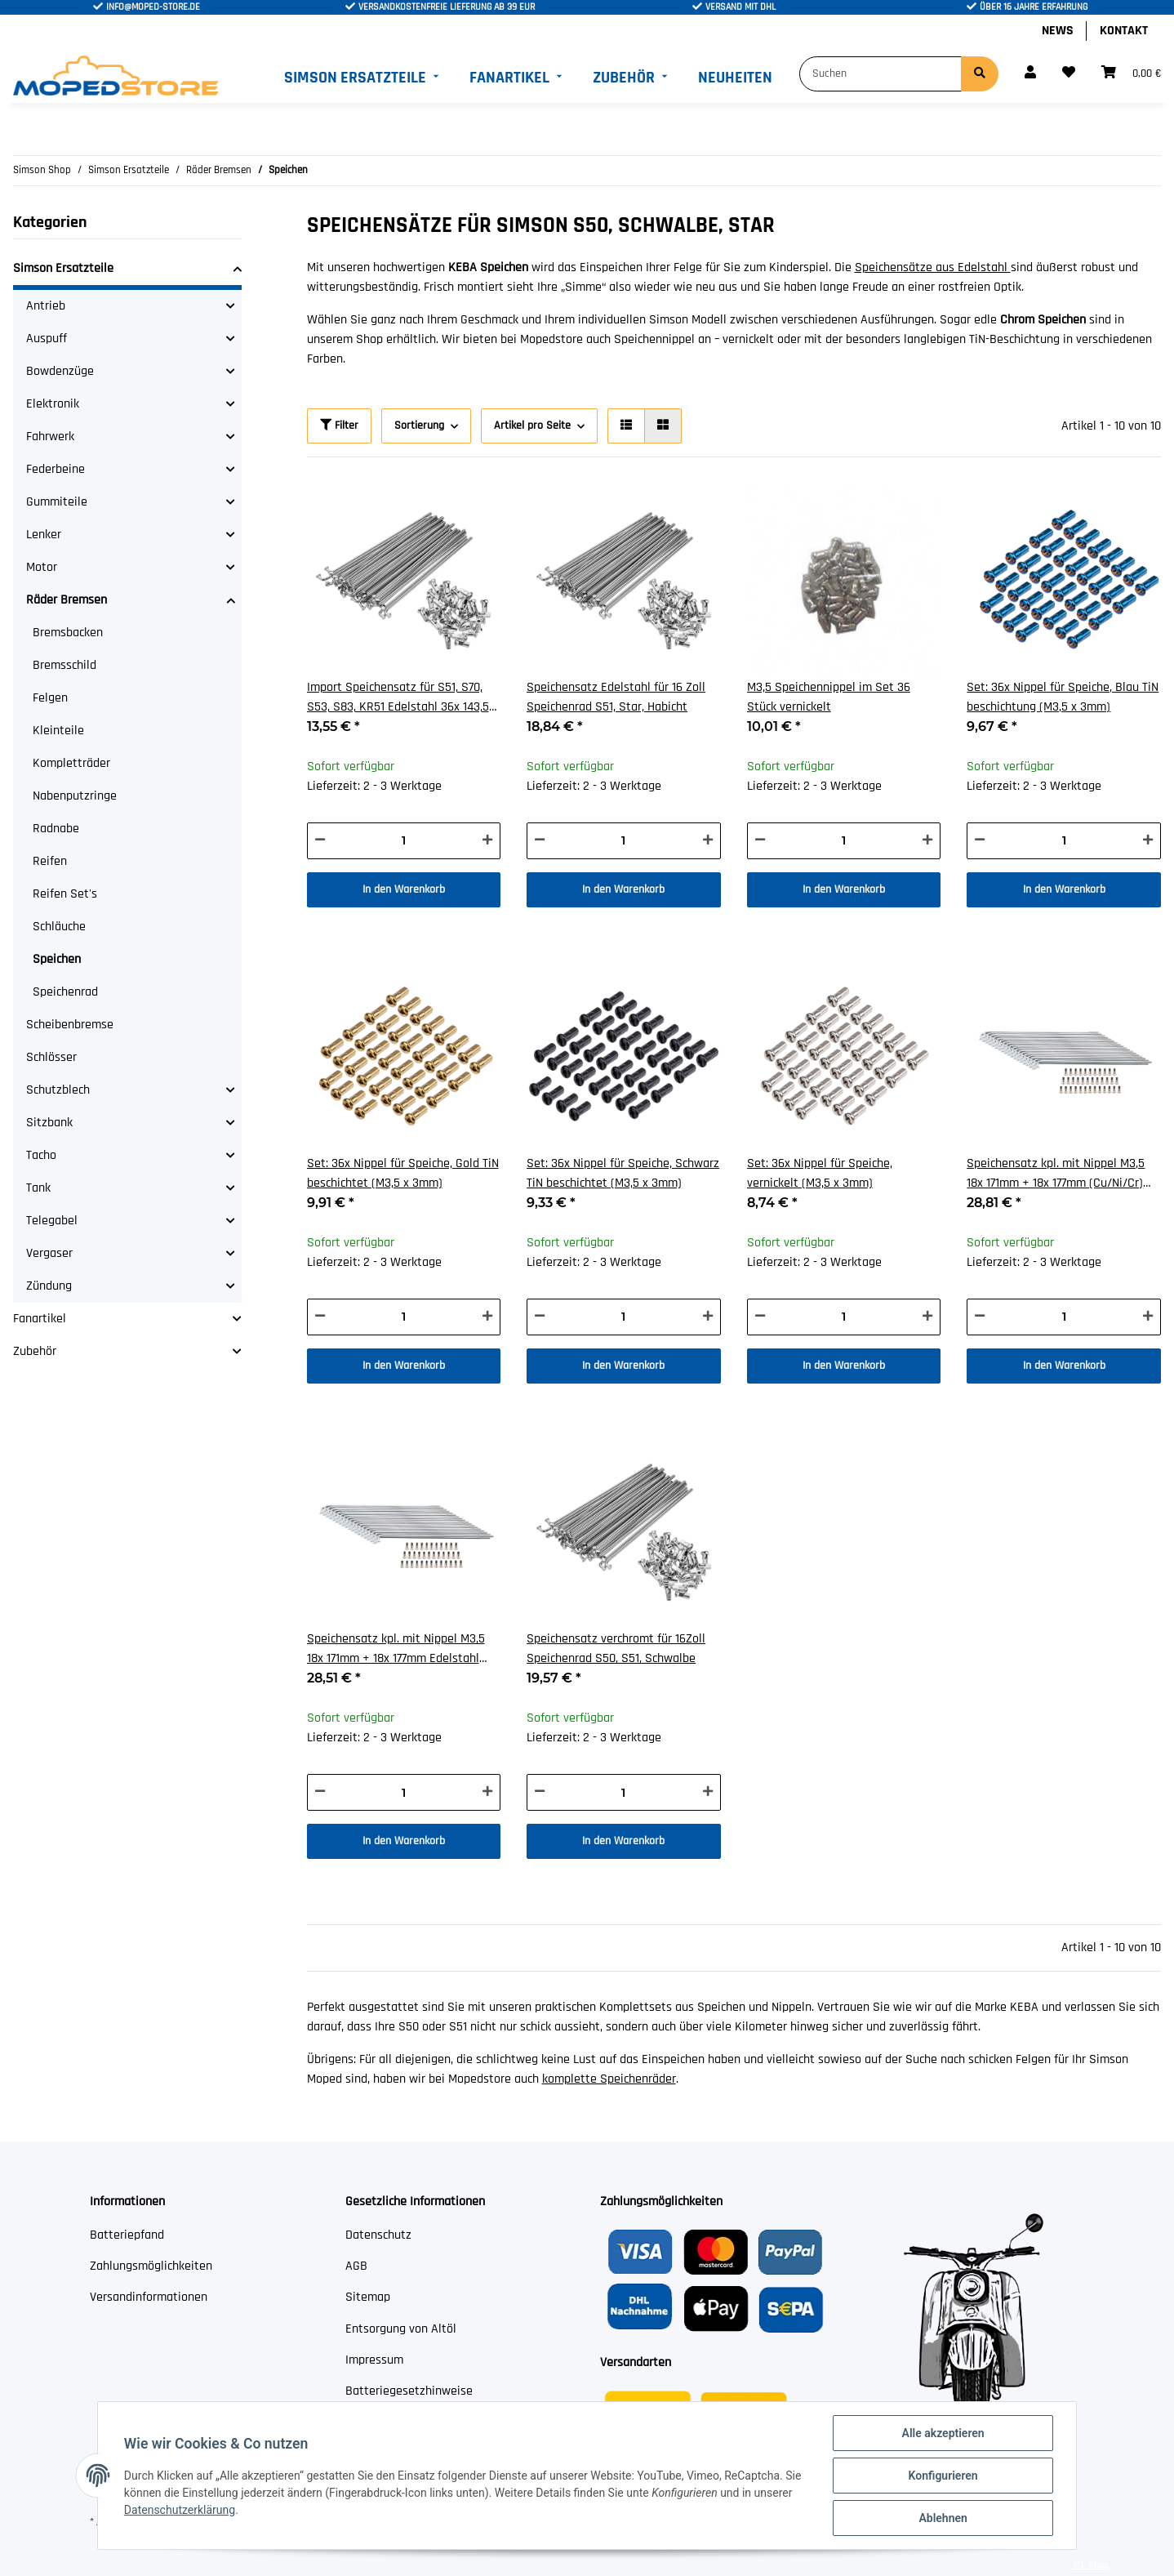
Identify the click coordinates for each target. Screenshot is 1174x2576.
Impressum (374, 2360)
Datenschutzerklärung (179, 2509)
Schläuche (59, 926)
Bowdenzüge (60, 371)
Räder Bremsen (66, 599)
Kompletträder (71, 763)
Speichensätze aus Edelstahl (933, 267)
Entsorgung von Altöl (400, 2329)
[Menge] (404, 840)
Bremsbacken (68, 632)
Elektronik (52, 403)
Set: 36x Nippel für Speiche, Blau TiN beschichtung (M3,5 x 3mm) (1062, 697)
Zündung (49, 1286)
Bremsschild (64, 665)
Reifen (50, 861)
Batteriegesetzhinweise (409, 2391)
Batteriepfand (127, 2235)
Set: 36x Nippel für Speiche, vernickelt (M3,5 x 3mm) (819, 1173)
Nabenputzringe (75, 795)
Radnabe (56, 828)
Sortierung (419, 425)
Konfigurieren (942, 2475)
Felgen (50, 697)
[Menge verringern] (320, 840)
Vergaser (49, 1253)
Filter (339, 425)
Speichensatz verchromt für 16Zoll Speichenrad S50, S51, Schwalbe (616, 1648)
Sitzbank (49, 1122)
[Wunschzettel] (1068, 73)
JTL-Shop (1090, 2565)
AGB (356, 2266)
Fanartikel (39, 1318)
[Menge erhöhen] (487, 840)
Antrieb (45, 305)
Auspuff (46, 338)
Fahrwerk (50, 436)
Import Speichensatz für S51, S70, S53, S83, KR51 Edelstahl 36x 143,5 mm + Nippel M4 (398, 698)
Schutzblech (58, 1090)
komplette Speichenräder (609, 2079)
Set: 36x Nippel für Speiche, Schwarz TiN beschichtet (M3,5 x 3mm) (623, 1173)
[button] (1030, 73)
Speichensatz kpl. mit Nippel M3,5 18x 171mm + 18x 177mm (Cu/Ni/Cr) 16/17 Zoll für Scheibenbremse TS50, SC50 (1060, 1174)
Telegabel (52, 1220)
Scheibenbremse (69, 1024)
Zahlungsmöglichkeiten (151, 2266)
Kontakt (1124, 30)
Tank (38, 1188)
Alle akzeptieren (942, 2433)
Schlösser (51, 1057)
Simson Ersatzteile (63, 268)
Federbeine (55, 469)
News (1058, 30)
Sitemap (367, 2297)
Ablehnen (942, 2518)
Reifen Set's (65, 893)
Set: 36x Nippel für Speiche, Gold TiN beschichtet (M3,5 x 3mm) (403, 1173)
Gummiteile (56, 501)
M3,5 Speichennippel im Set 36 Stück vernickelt (828, 697)
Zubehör (34, 1351)
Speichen (57, 959)
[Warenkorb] (1131, 73)
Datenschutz (378, 2235)
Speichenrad (65, 992)
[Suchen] (880, 73)
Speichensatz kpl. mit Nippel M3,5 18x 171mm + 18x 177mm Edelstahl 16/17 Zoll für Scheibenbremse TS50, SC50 (401, 1649)
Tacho (41, 1155)
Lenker (43, 534)
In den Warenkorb (403, 889)
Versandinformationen (148, 2297)
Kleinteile (58, 730)
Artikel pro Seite (532, 425)
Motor (41, 567)
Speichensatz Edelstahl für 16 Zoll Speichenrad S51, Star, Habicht (616, 697)
